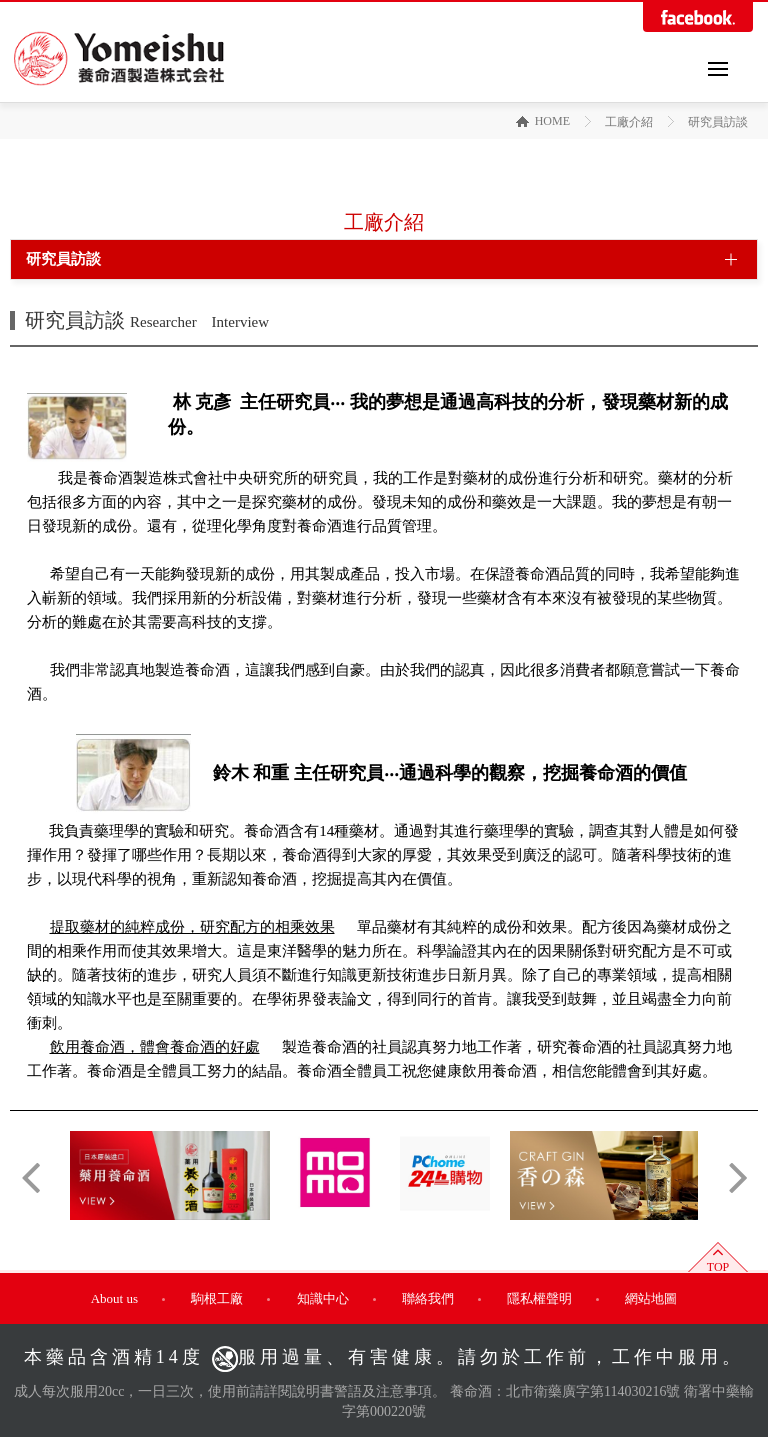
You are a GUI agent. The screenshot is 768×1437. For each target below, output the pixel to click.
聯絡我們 (428, 1298)
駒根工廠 (217, 1298)
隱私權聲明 (539, 1298)
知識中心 (323, 1298)
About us (114, 1298)
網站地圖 (651, 1298)
